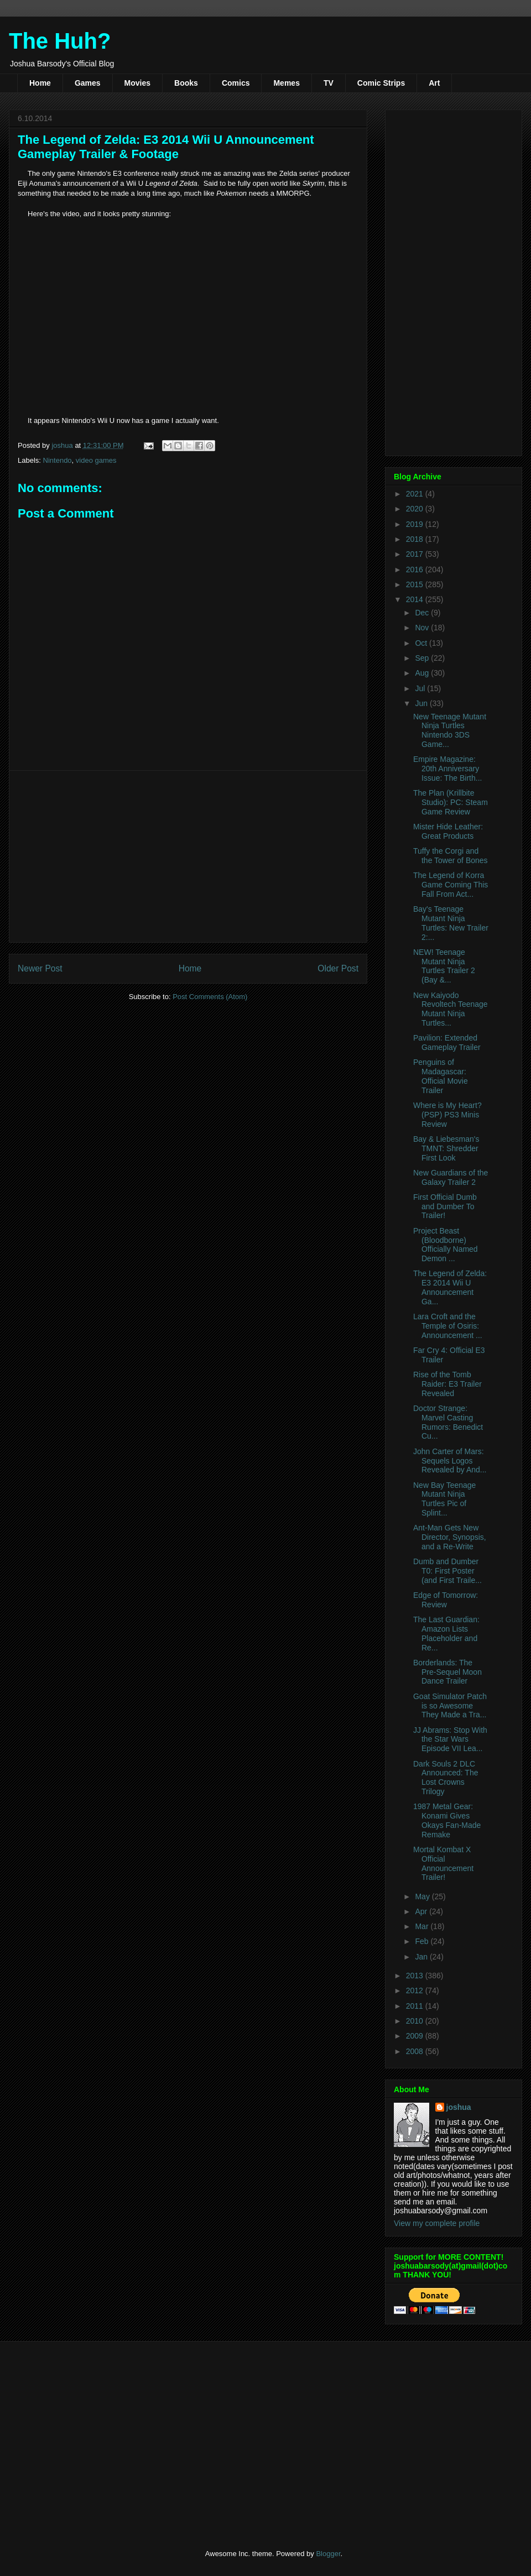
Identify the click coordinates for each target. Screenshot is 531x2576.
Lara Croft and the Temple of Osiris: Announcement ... (447, 1326)
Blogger (328, 2553)
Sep (423, 658)
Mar (422, 1926)
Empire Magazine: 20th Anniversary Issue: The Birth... (447, 768)
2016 (415, 569)
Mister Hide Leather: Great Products (448, 831)
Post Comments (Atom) (210, 996)
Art (434, 83)
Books (186, 83)
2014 (415, 599)
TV (329, 83)
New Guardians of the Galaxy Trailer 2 (450, 1177)
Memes (286, 83)
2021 (415, 493)
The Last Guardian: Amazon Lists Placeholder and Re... (446, 1633)
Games (88, 83)
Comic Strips (381, 83)
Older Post (337, 968)
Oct (422, 643)
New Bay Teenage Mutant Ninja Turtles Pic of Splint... (444, 1499)
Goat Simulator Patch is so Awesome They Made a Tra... (450, 1706)
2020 (415, 508)
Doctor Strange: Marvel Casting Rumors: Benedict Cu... (448, 1422)
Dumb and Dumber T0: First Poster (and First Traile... (447, 1571)
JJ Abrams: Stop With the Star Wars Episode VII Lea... (450, 1739)
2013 (415, 1975)
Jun (422, 703)
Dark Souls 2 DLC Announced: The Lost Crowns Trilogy (445, 1777)
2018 (415, 539)
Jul (421, 688)
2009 (415, 2035)
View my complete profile (437, 2223)
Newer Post (40, 968)
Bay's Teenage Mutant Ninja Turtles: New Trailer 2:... (450, 923)
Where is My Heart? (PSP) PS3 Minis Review (447, 1114)
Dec (423, 612)
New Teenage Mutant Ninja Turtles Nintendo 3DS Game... (449, 730)
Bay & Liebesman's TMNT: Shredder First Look (446, 1148)
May (423, 1896)
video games (96, 460)
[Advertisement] (188, 856)
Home (40, 83)
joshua (458, 2107)
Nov (423, 627)
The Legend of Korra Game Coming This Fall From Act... (450, 884)
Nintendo (57, 460)
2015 (415, 584)
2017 (415, 554)
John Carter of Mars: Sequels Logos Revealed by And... (450, 1461)
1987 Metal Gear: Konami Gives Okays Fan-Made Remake (447, 1820)
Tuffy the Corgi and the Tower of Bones (450, 856)
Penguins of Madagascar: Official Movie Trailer (440, 1076)
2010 (415, 2020)
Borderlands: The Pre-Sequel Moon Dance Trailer (447, 1672)
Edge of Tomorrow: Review (445, 1600)
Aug (423, 672)
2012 (415, 1990)
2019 (415, 524)
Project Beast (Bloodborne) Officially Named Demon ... (445, 1244)
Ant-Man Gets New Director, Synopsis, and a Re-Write (449, 1537)
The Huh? (60, 41)
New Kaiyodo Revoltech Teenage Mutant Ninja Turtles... (450, 1009)
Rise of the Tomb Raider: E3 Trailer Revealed (447, 1384)
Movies (137, 83)
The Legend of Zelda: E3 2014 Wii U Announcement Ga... (450, 1287)
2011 (415, 2006)
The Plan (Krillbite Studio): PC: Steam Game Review (450, 802)
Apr (422, 1911)
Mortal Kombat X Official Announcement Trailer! (443, 1863)
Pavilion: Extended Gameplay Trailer (447, 1042)
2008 (415, 2051)
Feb (422, 1941)
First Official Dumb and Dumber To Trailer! (445, 1206)
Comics (236, 83)
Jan (422, 1956)
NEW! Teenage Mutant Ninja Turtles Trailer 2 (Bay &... (444, 966)
